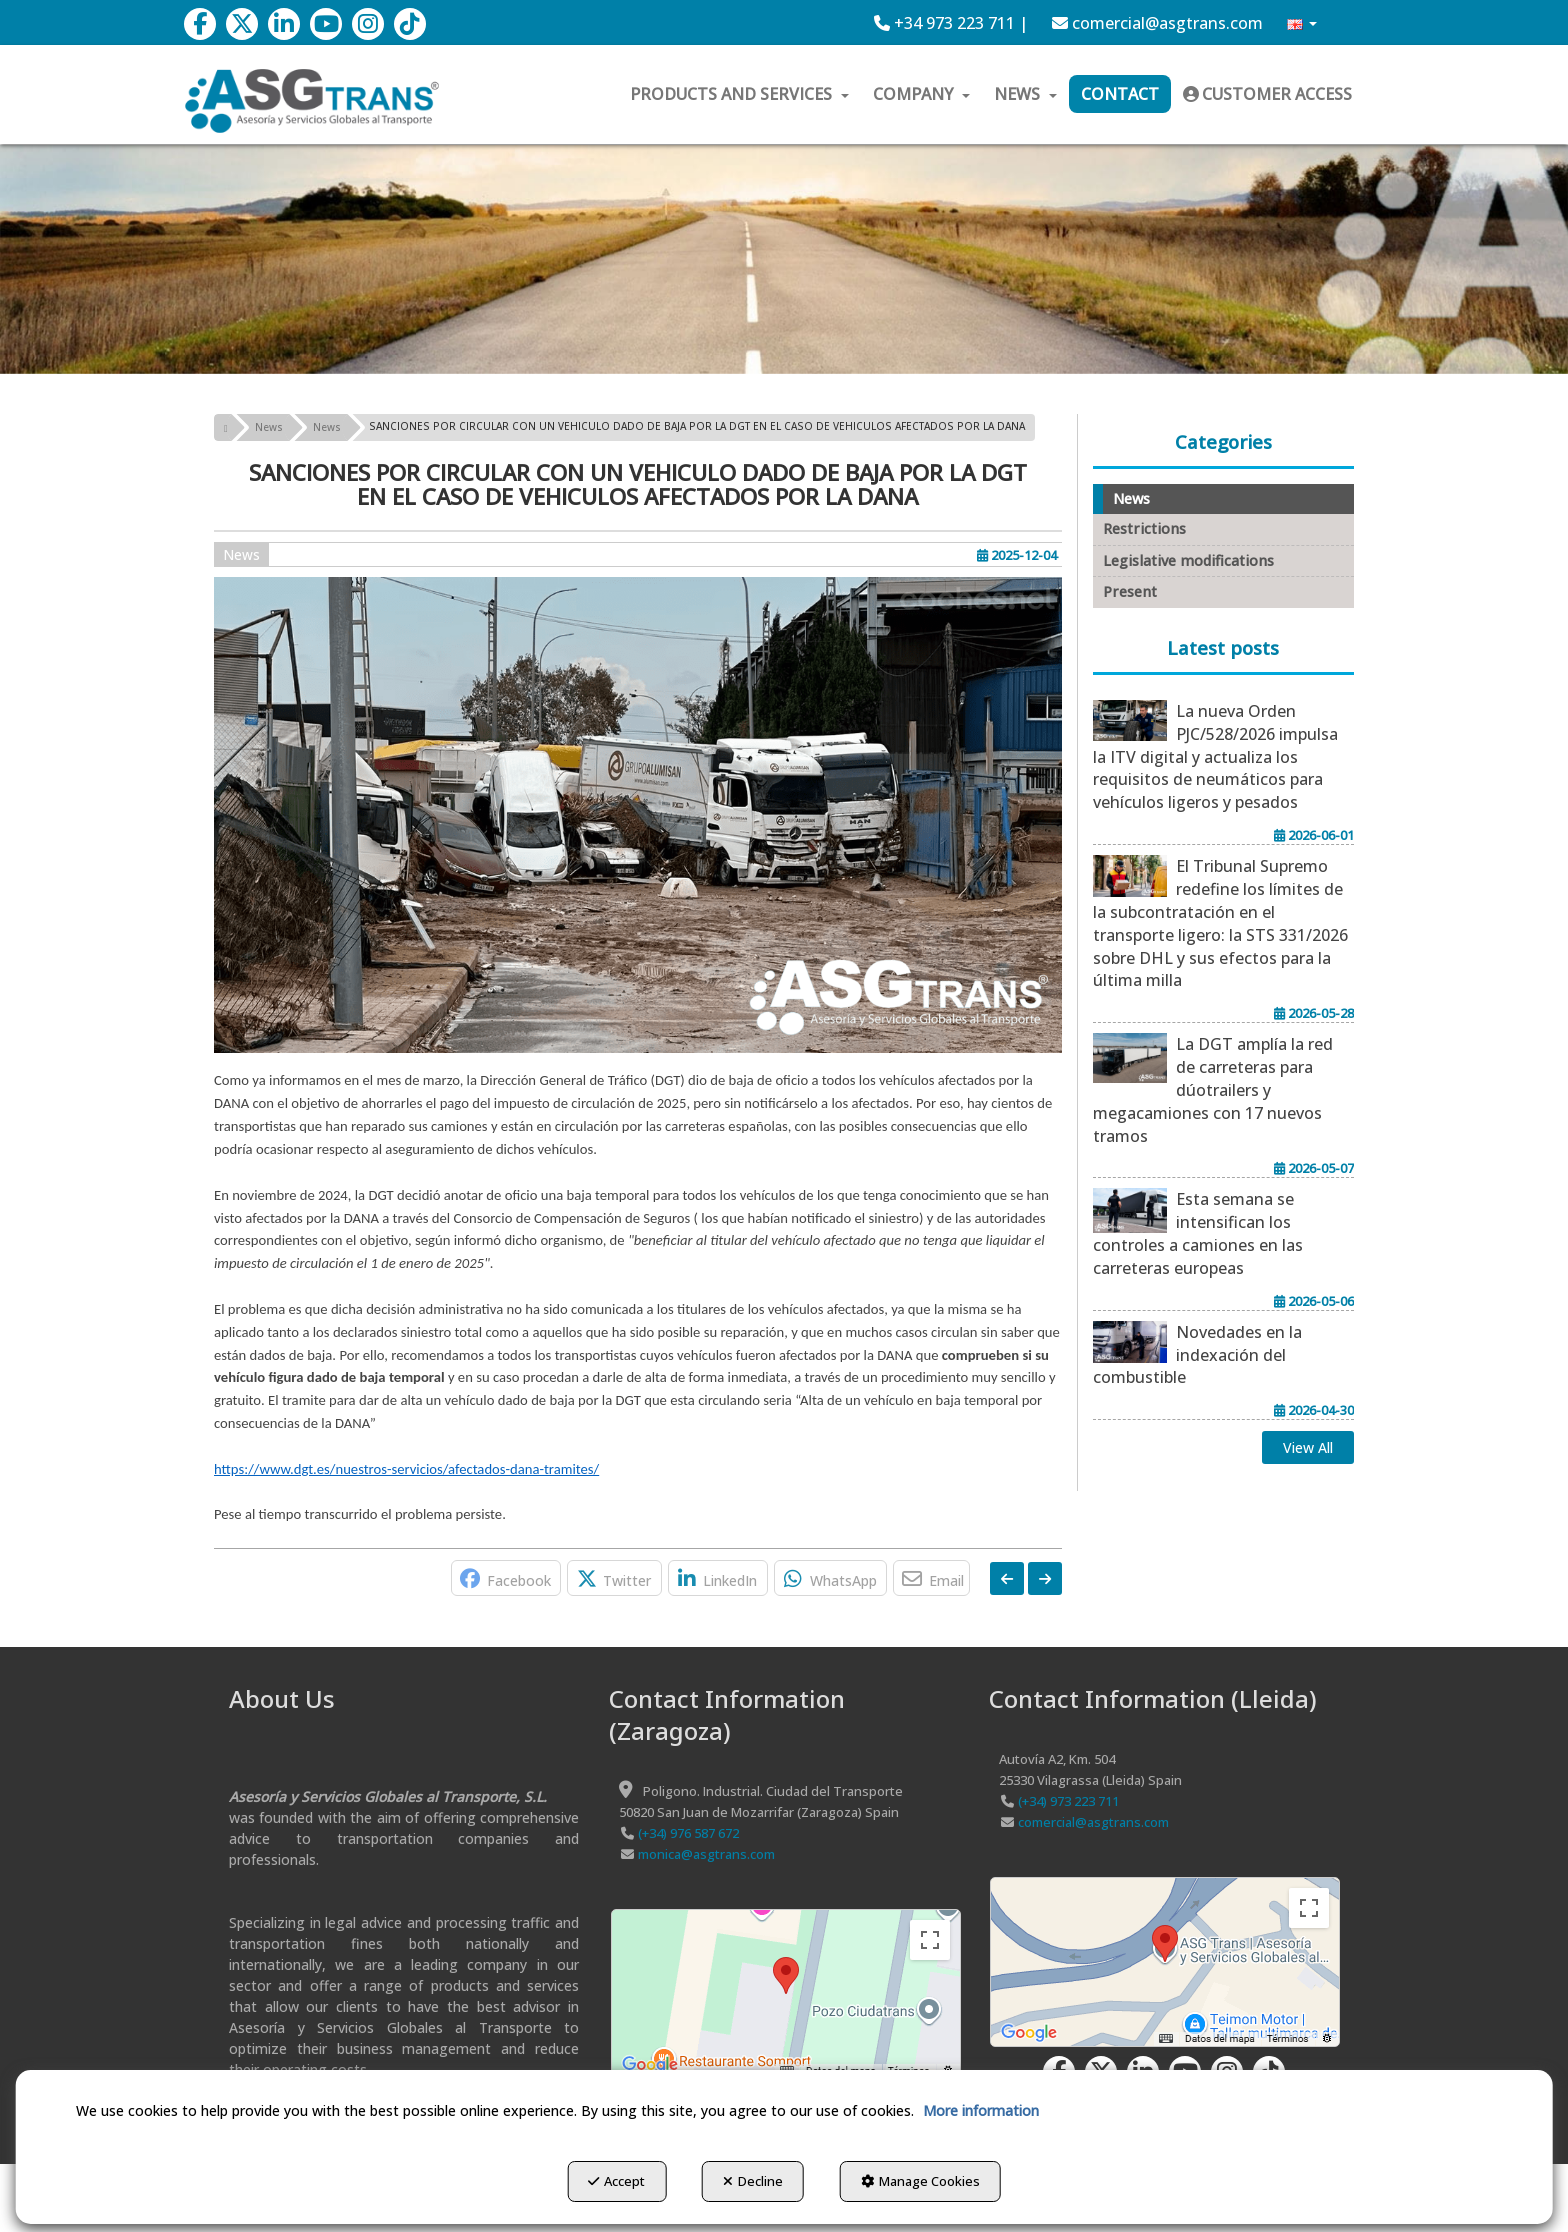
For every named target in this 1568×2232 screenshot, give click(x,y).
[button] (200, 24)
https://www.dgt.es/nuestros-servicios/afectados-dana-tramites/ (406, 1469)
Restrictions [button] (1144, 528)
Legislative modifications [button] (1188, 560)
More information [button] (981, 2112)
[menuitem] (951, 23)
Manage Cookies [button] (929, 2183)
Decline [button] (753, 2183)
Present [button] (1130, 591)
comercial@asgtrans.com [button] (1157, 23)
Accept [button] (607, 2183)
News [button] (241, 554)
